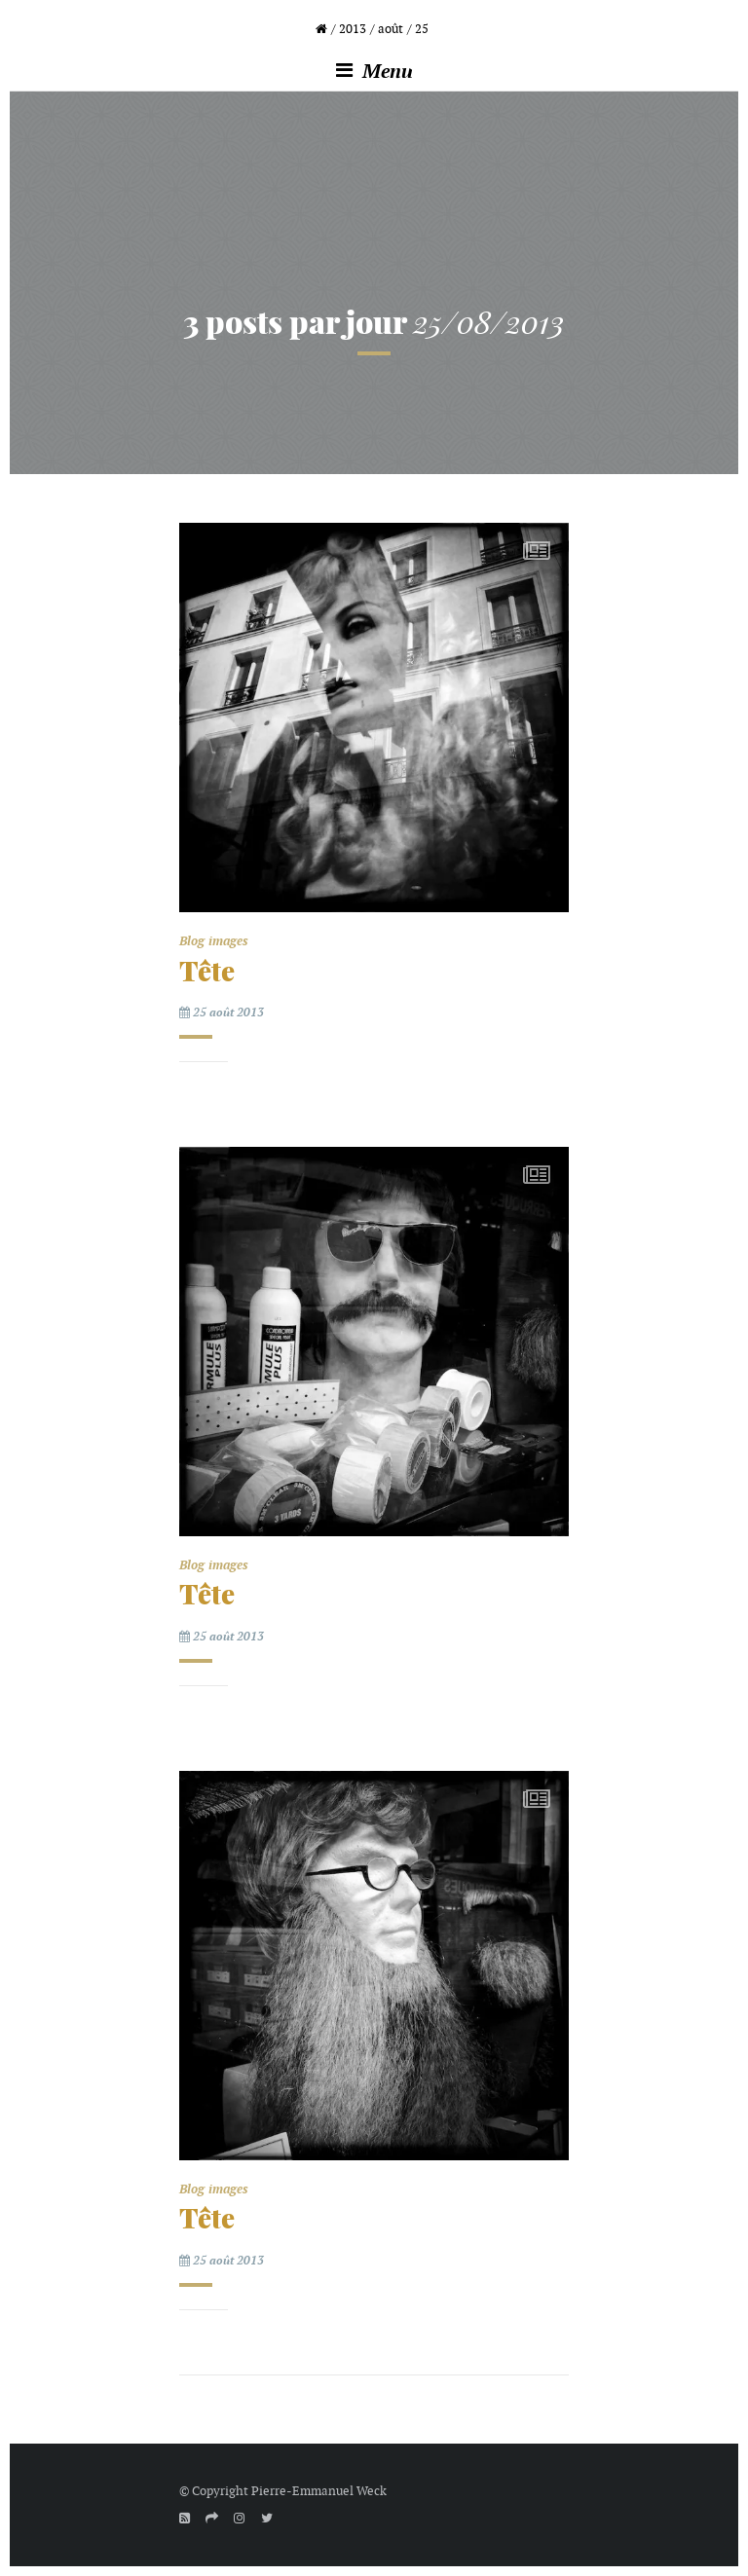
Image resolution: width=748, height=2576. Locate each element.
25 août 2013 (221, 1012)
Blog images (213, 941)
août (390, 28)
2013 (352, 28)
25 (422, 28)
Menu (374, 71)
